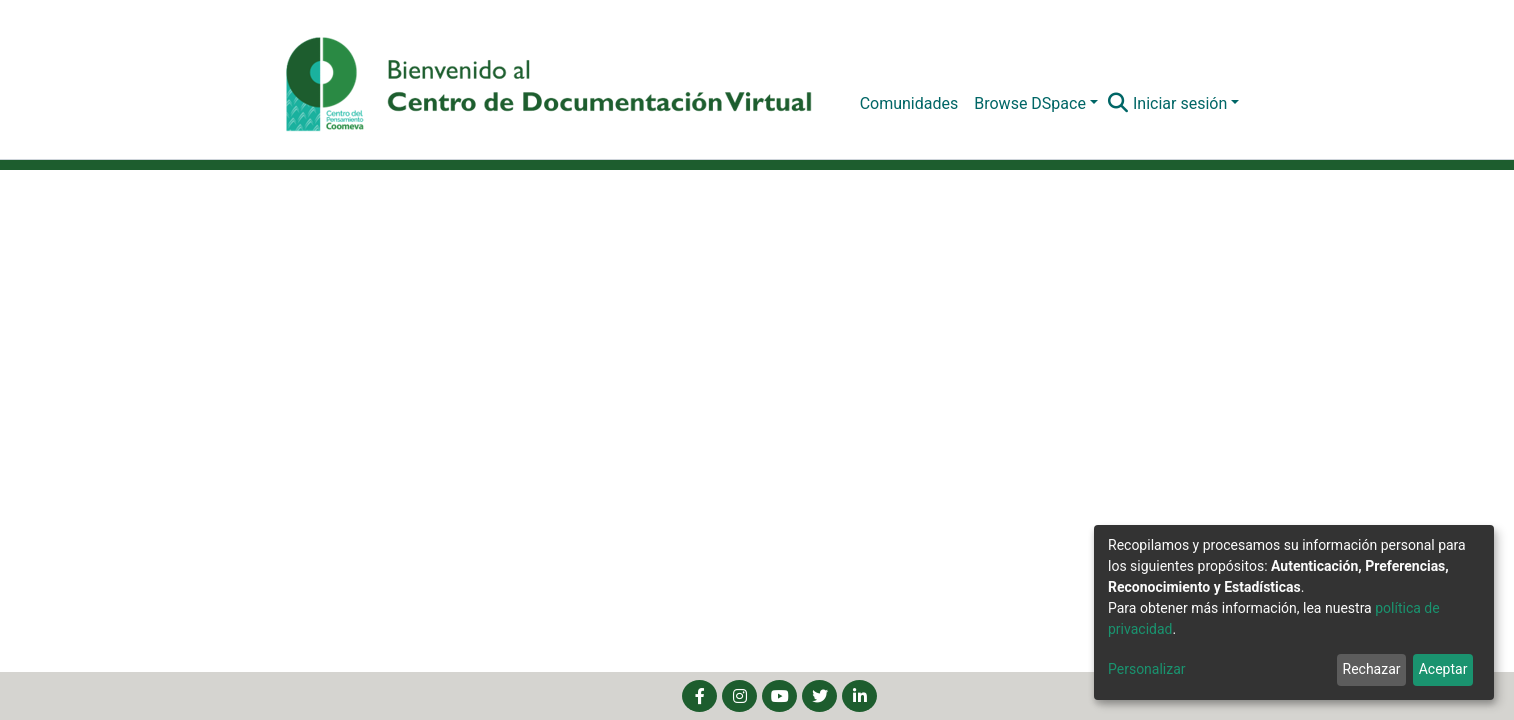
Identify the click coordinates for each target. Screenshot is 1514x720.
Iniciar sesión (1180, 103)
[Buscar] (1118, 104)
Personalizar (1147, 669)
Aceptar (1443, 669)
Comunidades (909, 103)
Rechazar (1372, 669)
